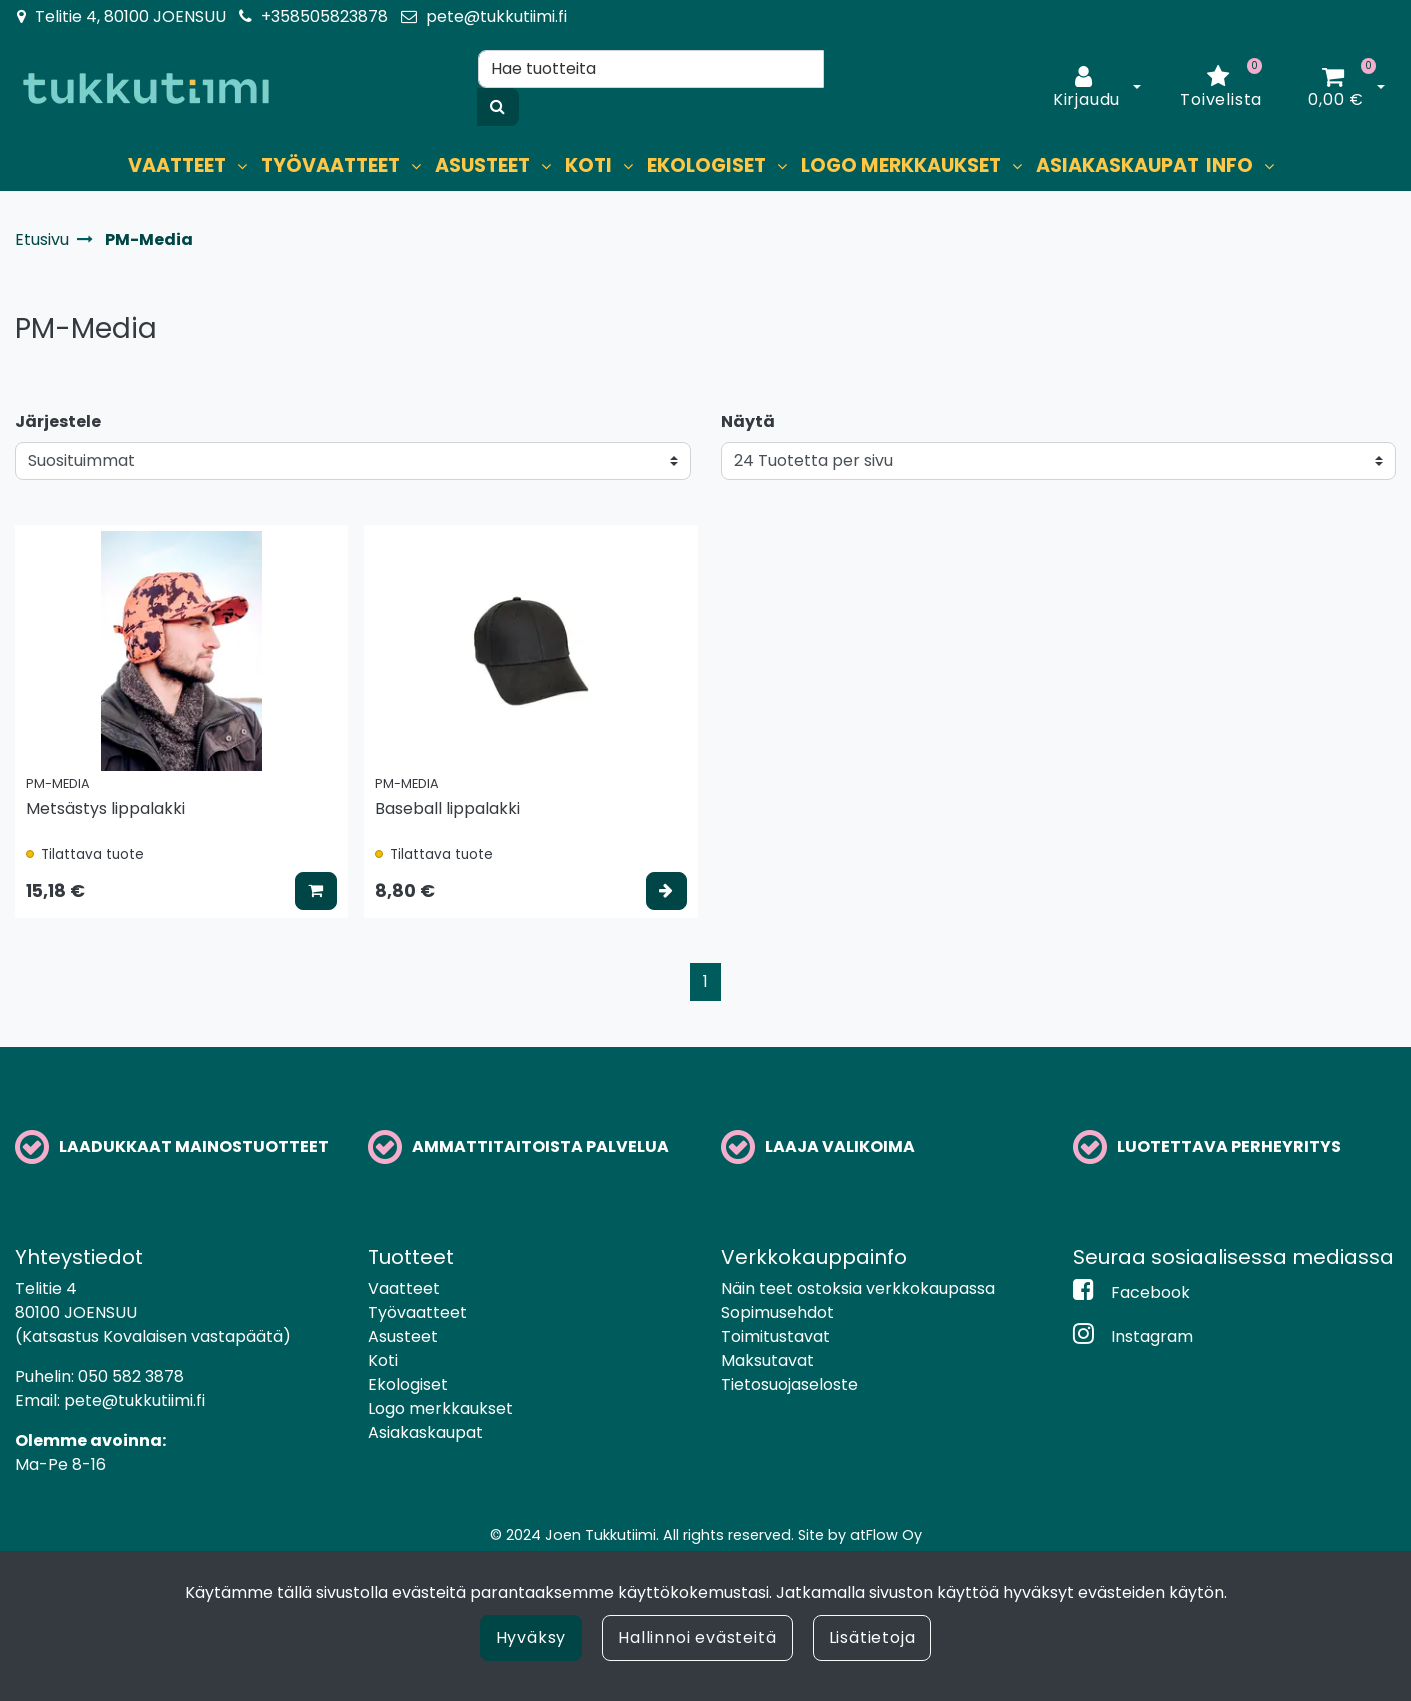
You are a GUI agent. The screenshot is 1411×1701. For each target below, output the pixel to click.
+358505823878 (324, 16)
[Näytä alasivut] (242, 166)
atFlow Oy (886, 1535)
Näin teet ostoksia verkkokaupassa (858, 1288)
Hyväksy (531, 1637)
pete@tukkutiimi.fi (496, 16)
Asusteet (403, 1336)
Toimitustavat (775, 1336)
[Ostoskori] (1336, 88)
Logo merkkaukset (440, 1408)
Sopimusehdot (777, 1312)
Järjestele (58, 421)
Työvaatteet (417, 1312)
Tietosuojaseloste (789, 1384)
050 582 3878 (131, 1376)
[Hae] (650, 69)
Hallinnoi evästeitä (697, 1637)
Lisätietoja (872, 1637)
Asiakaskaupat (425, 1432)
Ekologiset (408, 1384)
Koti (383, 1360)
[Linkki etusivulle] (146, 88)
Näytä (748, 421)
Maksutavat (767, 1360)
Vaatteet (404, 1288)
